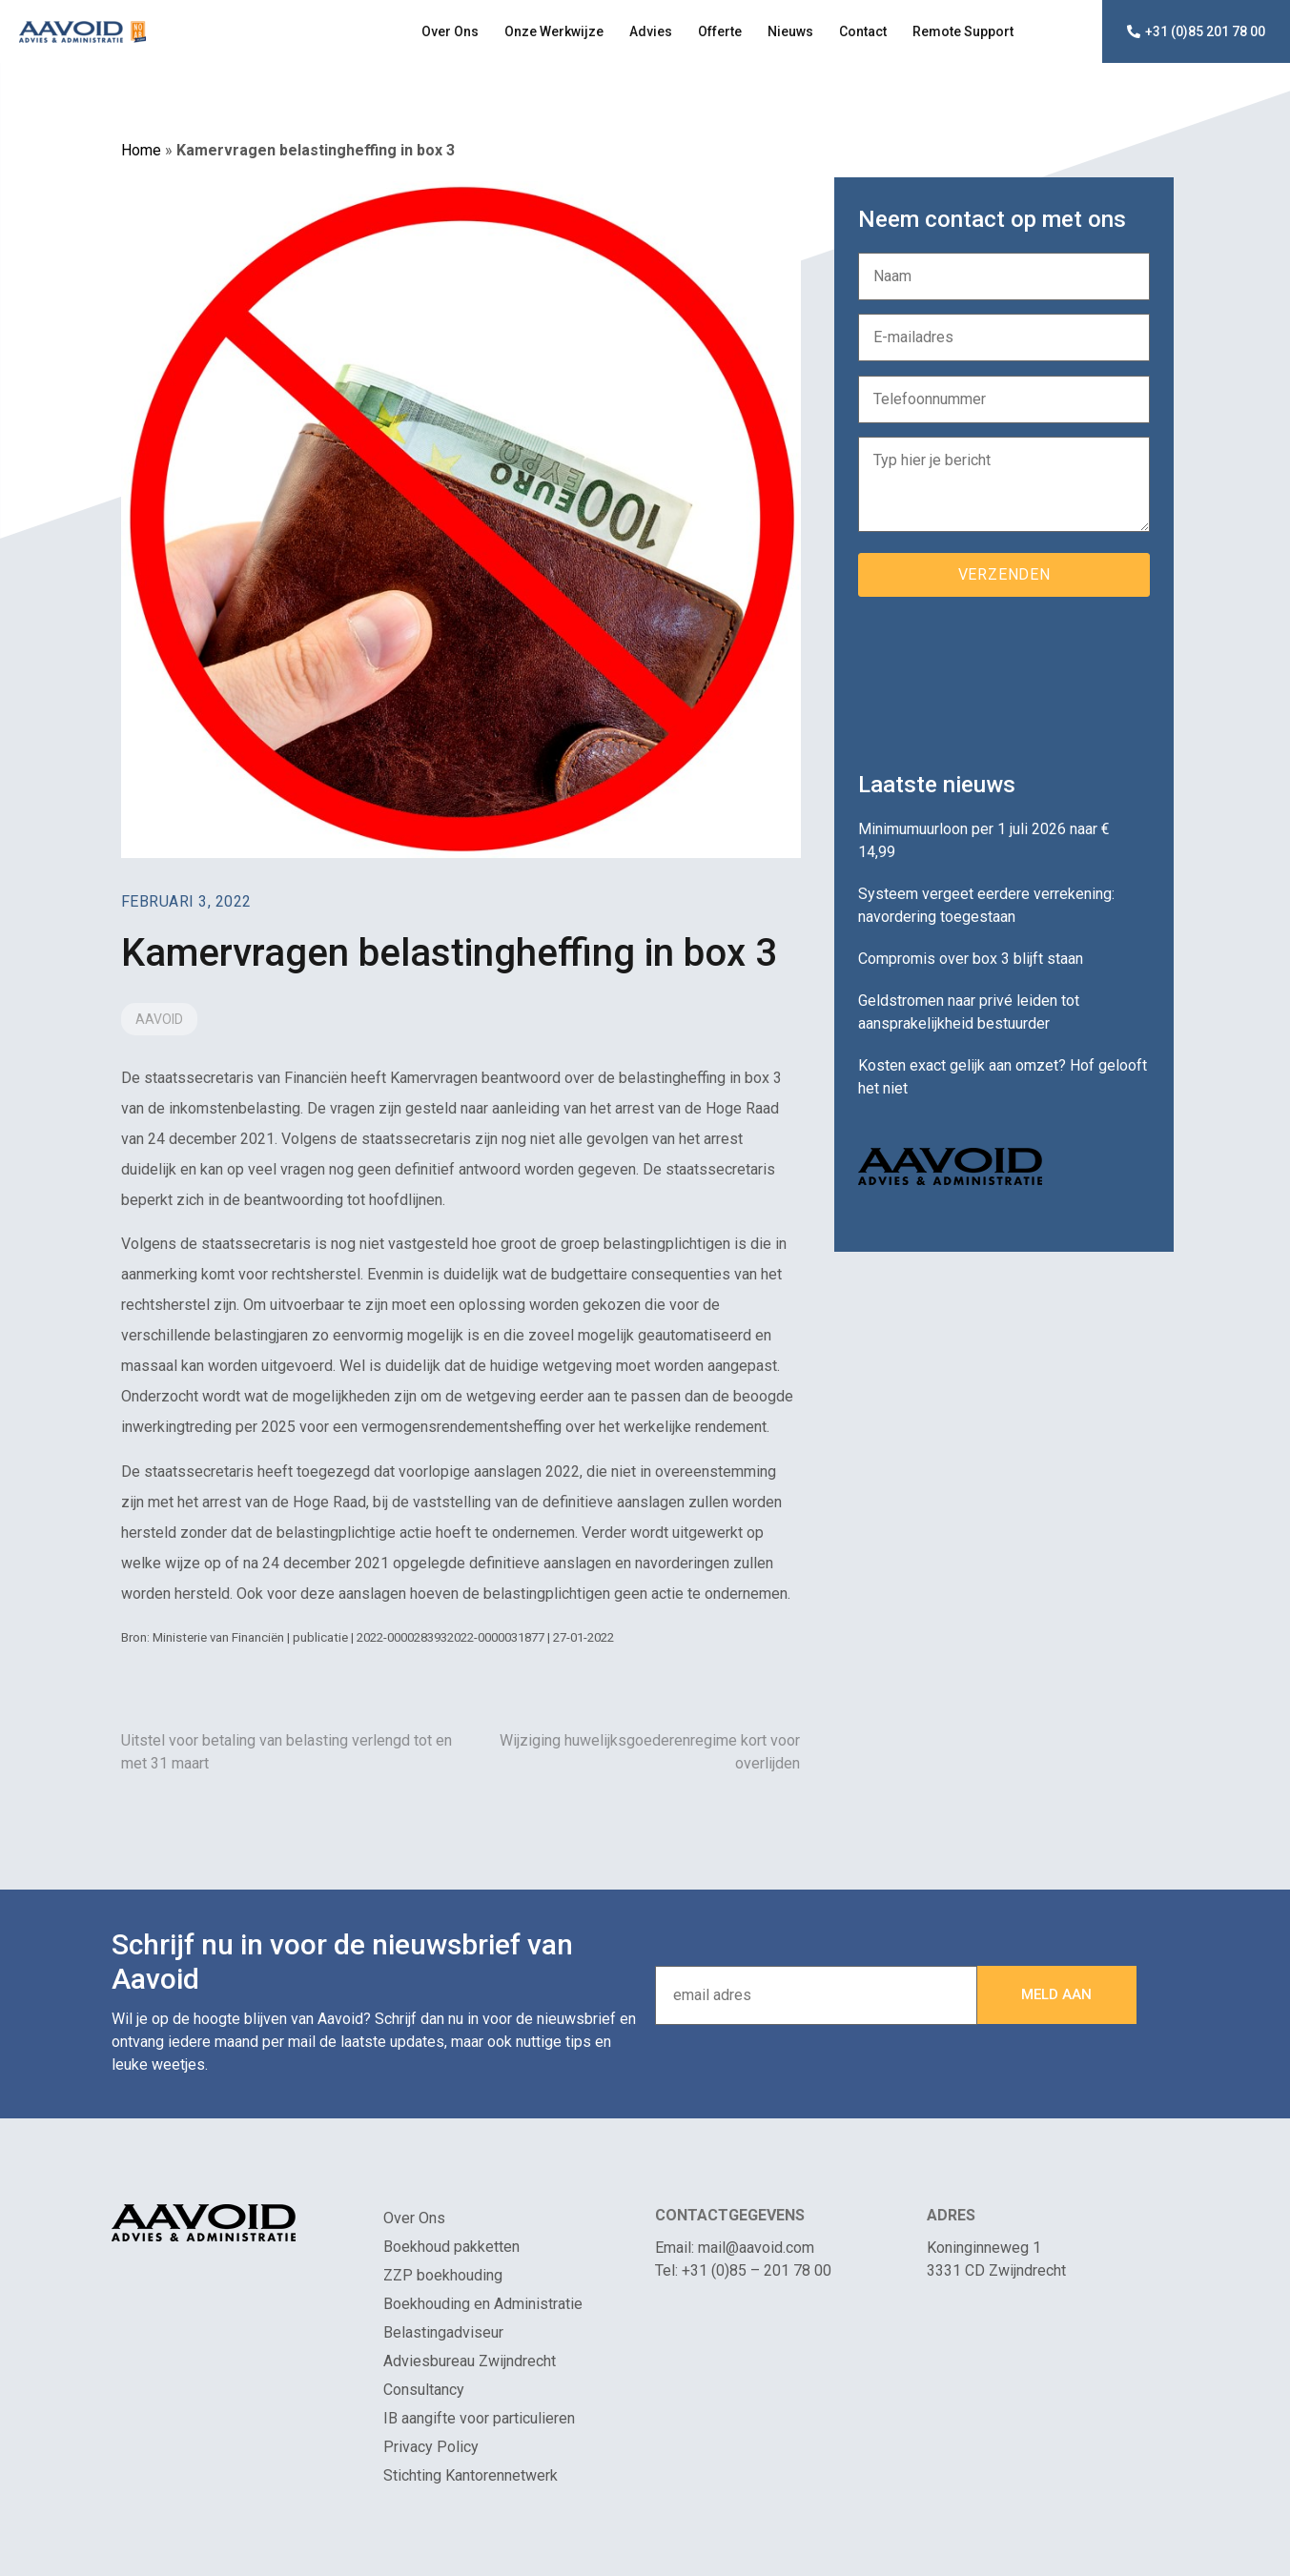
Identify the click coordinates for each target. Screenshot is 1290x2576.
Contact (863, 31)
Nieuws (790, 31)
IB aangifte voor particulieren (479, 2418)
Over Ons (450, 31)
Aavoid (159, 1019)
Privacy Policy (431, 2447)
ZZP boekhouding (442, 2275)
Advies (650, 31)
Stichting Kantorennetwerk (470, 2475)
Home (141, 150)
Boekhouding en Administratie (483, 2304)
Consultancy (423, 2390)
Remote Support (963, 31)
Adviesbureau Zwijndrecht (469, 2361)
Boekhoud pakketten (451, 2247)
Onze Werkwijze (554, 31)
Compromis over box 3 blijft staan (970, 959)
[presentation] (1003, 677)
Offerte (720, 31)
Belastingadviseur (443, 2332)
